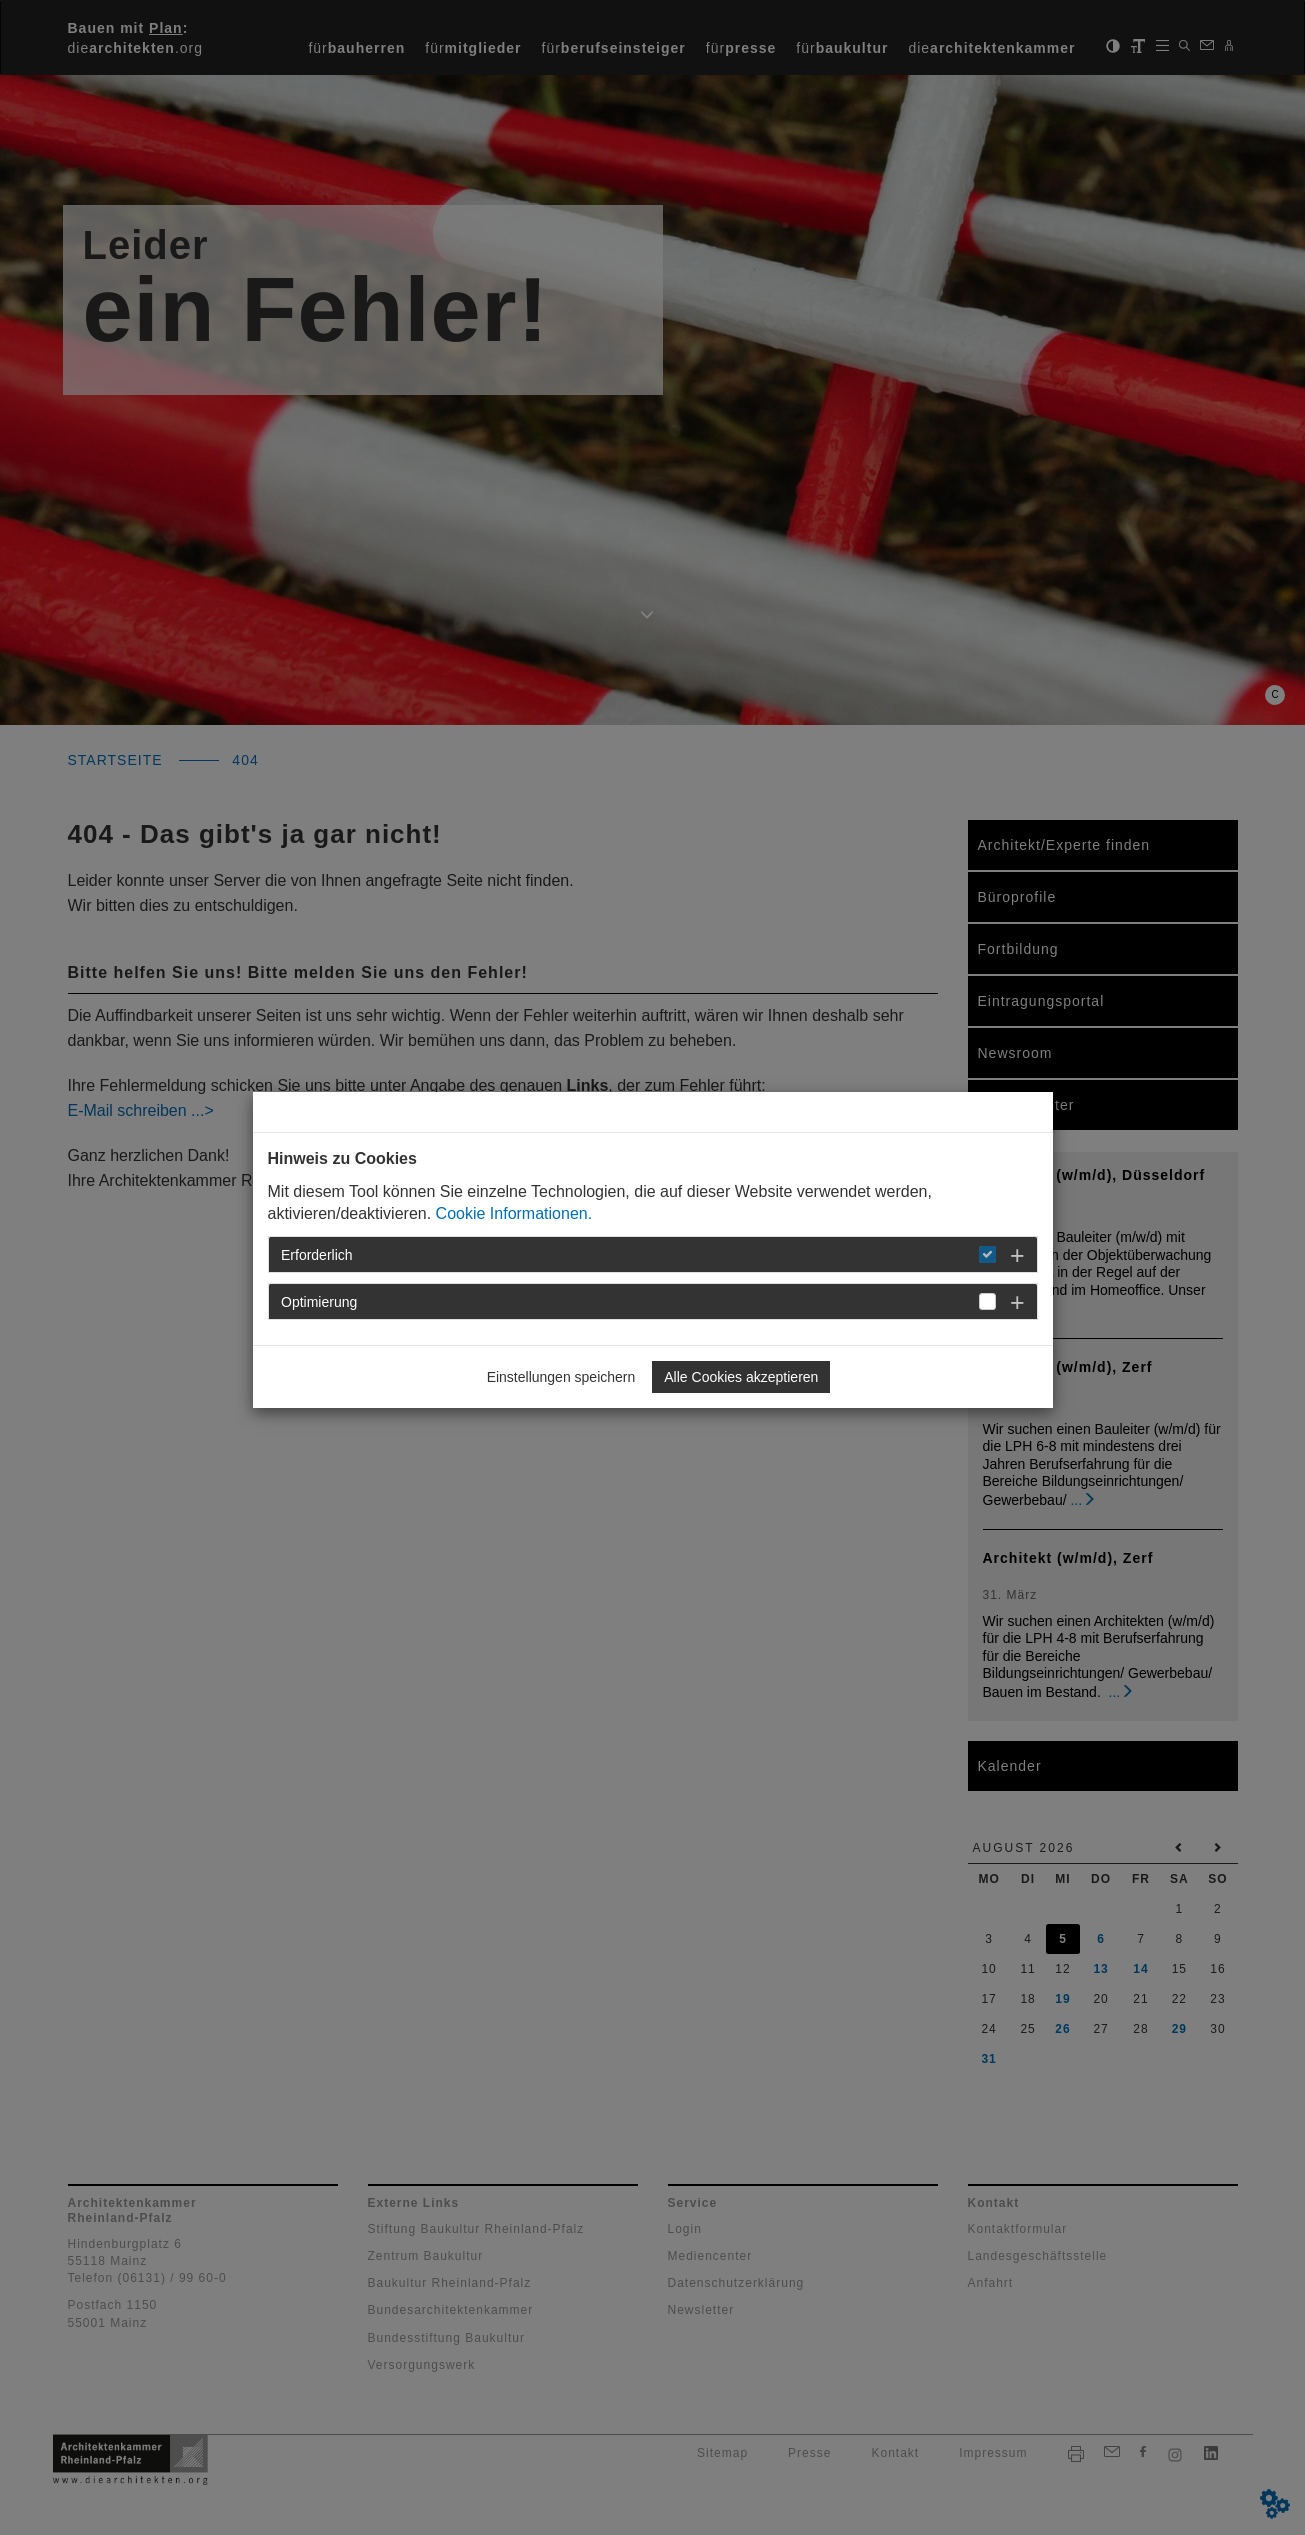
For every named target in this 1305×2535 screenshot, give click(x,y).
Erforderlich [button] (317, 1255)
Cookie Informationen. (514, 1213)
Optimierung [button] (319, 1302)
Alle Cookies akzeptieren (741, 1377)
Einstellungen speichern (561, 1377)
